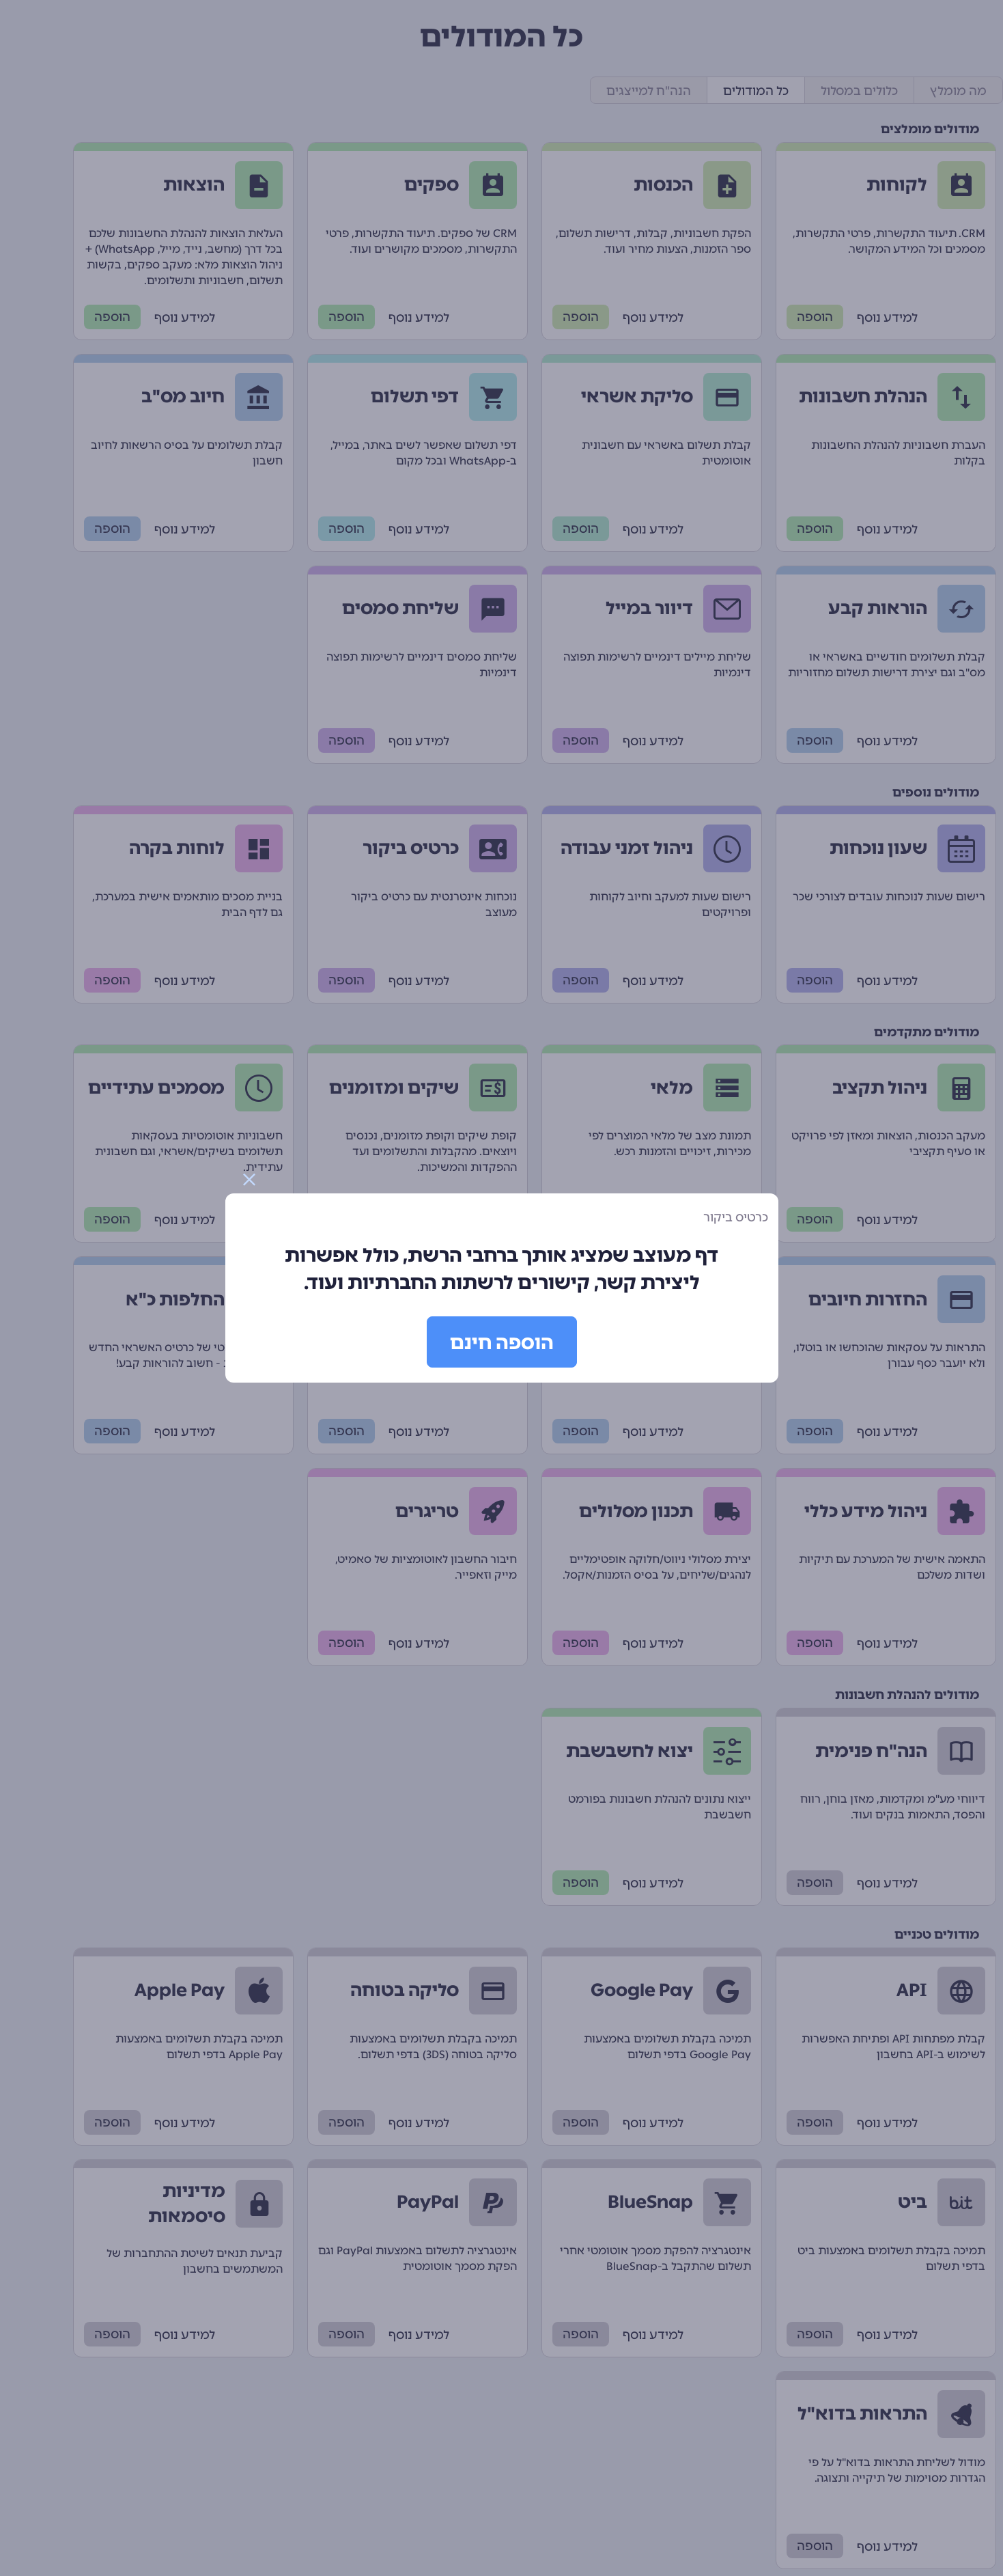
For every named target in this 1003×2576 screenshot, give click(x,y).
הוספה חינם (502, 1342)
